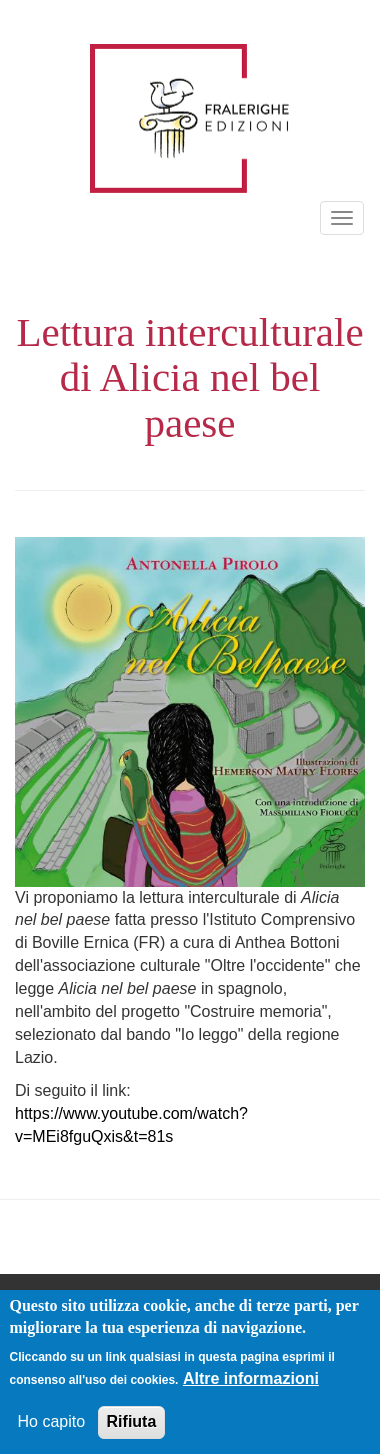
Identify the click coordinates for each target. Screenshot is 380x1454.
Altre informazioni (251, 1381)
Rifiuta (132, 1424)
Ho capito (52, 1424)
